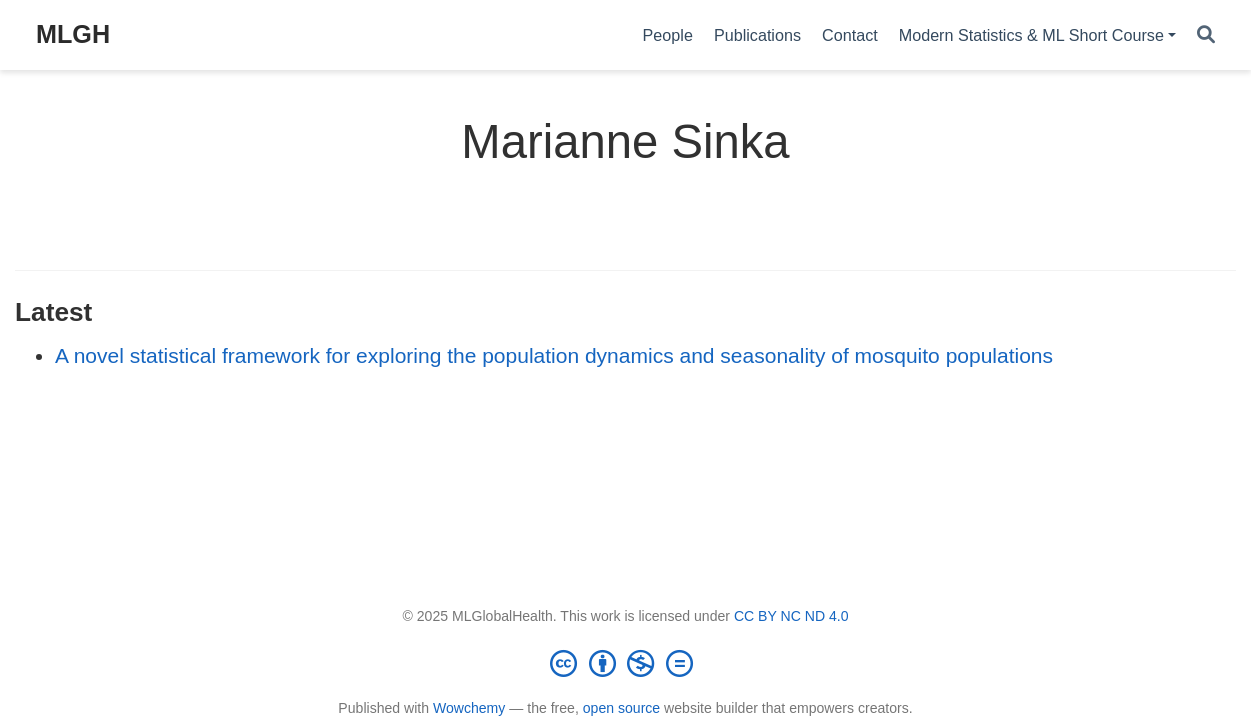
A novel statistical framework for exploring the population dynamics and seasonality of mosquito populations (554, 355)
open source (621, 708)
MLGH (73, 34)
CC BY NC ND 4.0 (791, 616)
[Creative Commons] (626, 663)
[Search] (1206, 35)
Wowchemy (469, 708)
